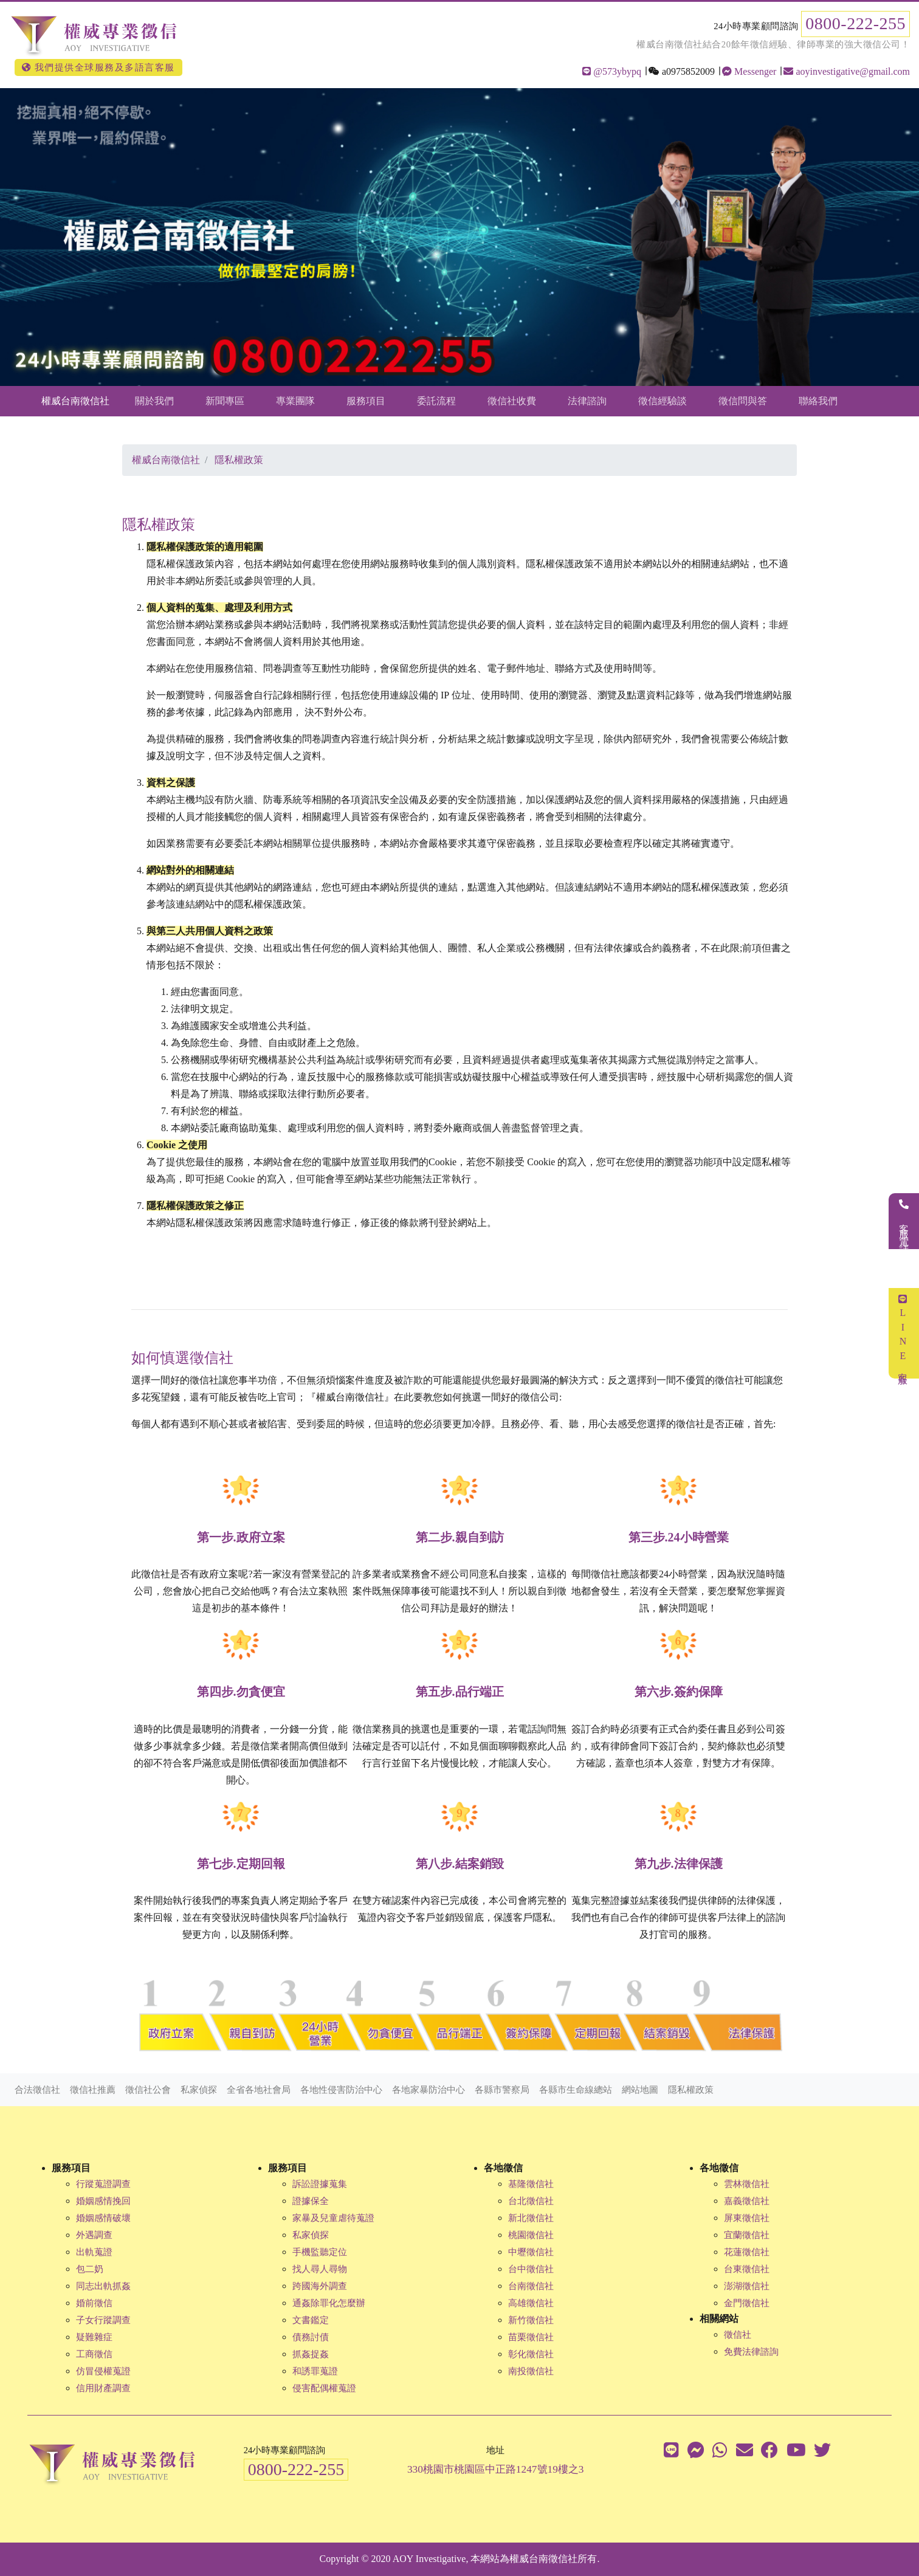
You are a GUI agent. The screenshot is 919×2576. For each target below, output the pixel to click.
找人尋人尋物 (319, 2269)
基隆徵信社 (531, 2184)
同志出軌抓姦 (103, 2286)
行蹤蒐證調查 (103, 2184)
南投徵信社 (531, 2371)
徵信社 (737, 2335)
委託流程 (436, 401)
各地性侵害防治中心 (341, 2090)
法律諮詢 (587, 401)
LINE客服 (903, 1333)
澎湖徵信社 (746, 2286)
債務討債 (310, 2337)
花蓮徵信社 (746, 2252)
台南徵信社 (531, 2286)
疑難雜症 (94, 2337)
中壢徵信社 (531, 2252)
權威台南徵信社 (75, 401)
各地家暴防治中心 (428, 2090)
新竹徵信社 (531, 2320)
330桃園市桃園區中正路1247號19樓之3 (495, 2469)
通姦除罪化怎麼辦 (328, 2303)
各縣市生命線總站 (575, 2090)
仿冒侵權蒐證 (103, 2371)
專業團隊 (295, 401)
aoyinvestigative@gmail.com (846, 71)
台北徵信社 (531, 2201)
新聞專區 (224, 401)
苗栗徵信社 (531, 2337)
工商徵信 (94, 2354)
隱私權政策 (691, 2090)
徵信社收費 (511, 401)
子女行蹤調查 (103, 2320)
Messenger (749, 71)
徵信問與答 (742, 401)
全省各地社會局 (259, 2090)
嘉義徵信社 (746, 2201)
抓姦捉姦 (310, 2354)
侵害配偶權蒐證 (324, 2388)
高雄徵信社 (531, 2303)
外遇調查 (94, 2235)
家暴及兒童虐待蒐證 (333, 2218)
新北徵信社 (531, 2218)
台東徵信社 (746, 2269)
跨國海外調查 (319, 2286)
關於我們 (154, 401)
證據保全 (310, 2201)
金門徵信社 (746, 2303)
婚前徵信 (94, 2303)
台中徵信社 (531, 2269)
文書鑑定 (310, 2320)
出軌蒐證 (94, 2252)
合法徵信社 (37, 2090)
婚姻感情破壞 (103, 2218)
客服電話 (904, 1221)
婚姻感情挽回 (103, 2201)
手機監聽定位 (319, 2252)
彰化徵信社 (531, 2354)
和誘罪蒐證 (315, 2371)
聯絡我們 (818, 401)
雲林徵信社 (746, 2184)
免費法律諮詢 (751, 2352)
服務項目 (365, 401)
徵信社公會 (148, 2090)
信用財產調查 (103, 2388)
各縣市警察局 (502, 2090)
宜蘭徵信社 (746, 2235)
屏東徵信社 (746, 2218)
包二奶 (89, 2269)
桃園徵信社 (531, 2235)
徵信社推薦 (92, 2090)
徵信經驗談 (662, 401)
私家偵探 (199, 2090)
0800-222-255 (855, 23)
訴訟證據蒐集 (319, 2184)
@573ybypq (611, 71)
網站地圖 (640, 2090)
